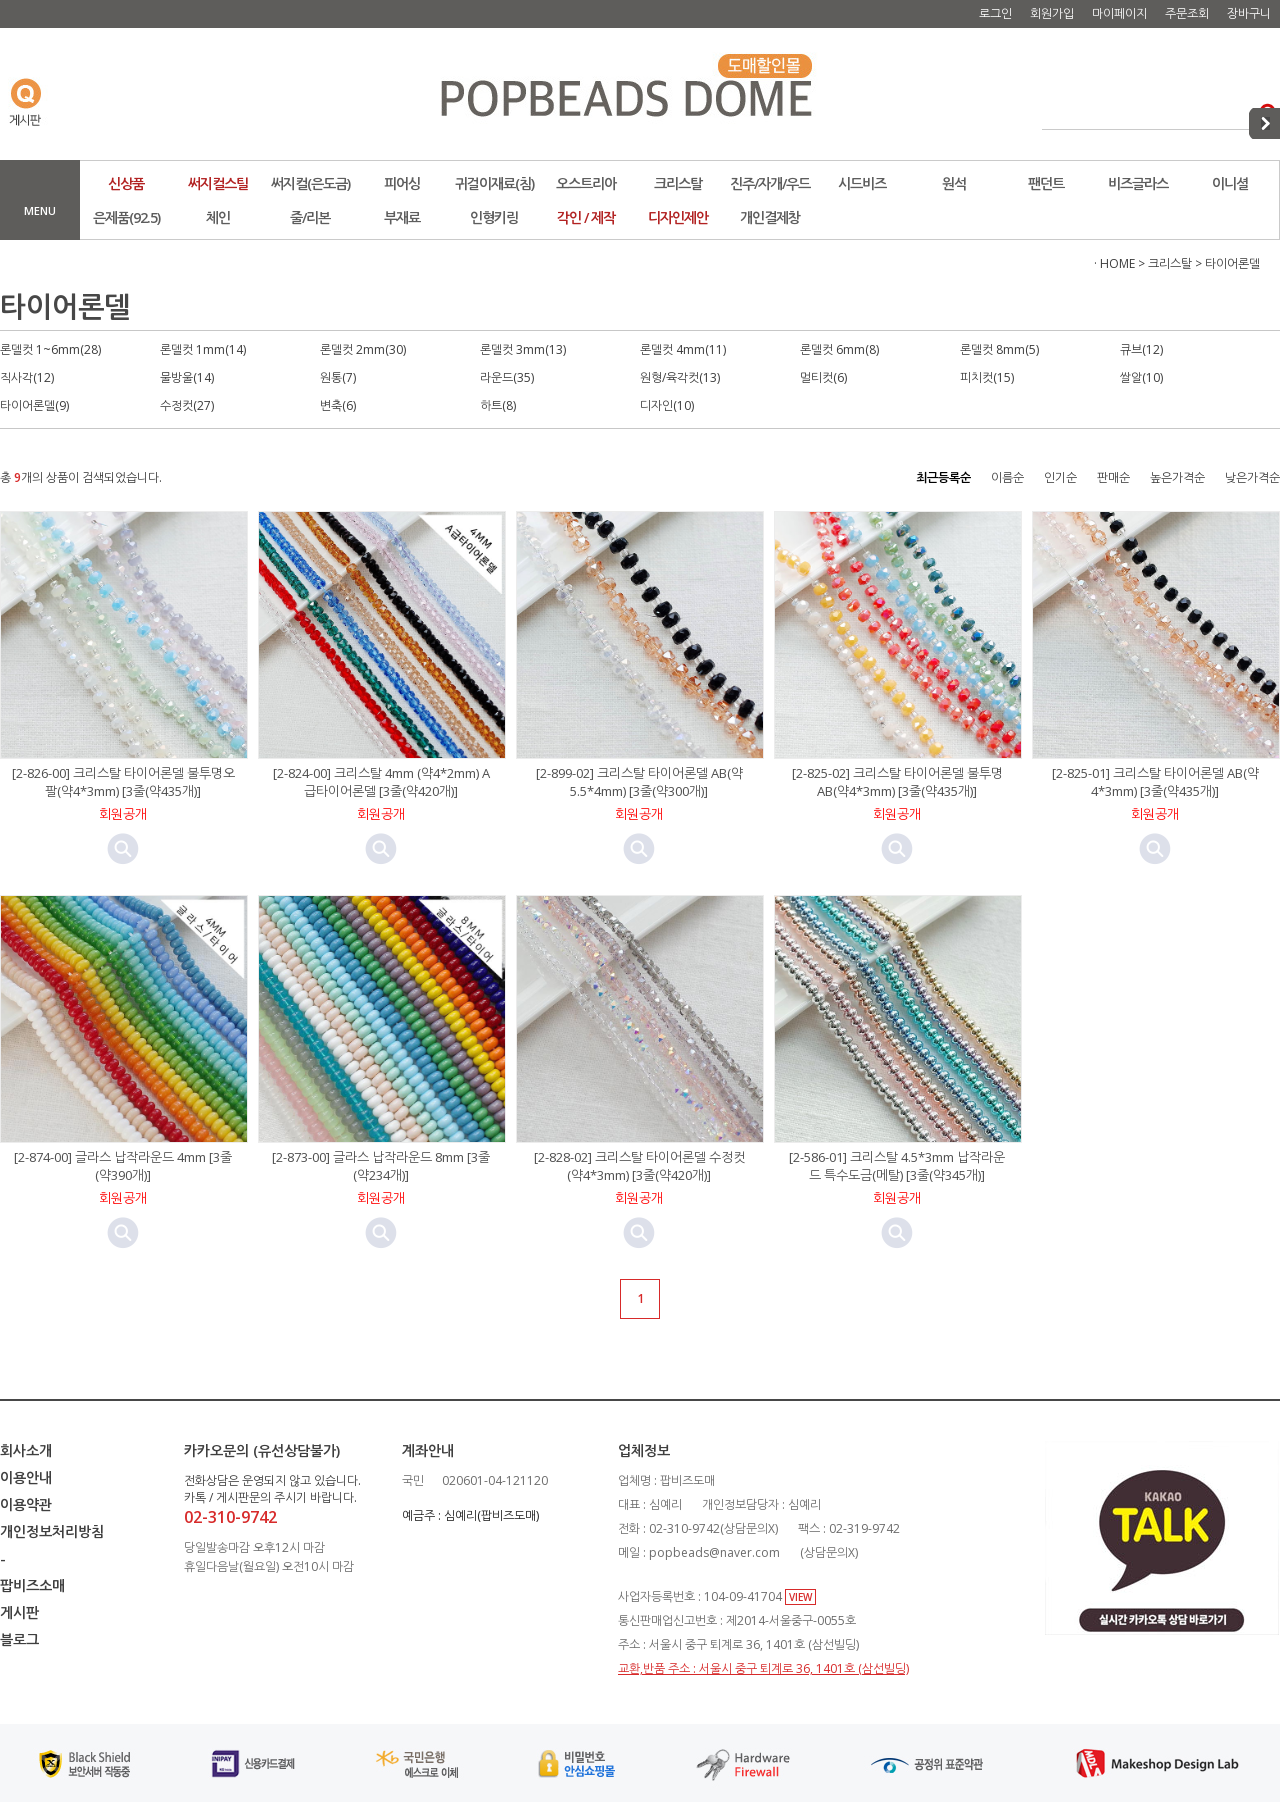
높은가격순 (1177, 477)
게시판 (19, 1612)
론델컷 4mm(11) (683, 349)
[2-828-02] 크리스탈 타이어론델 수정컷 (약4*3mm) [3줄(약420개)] (639, 1166)
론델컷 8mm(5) (999, 349)
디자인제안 (678, 217)
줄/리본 (310, 217)
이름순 (1007, 477)
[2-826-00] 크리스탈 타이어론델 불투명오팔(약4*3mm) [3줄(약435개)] (123, 782)
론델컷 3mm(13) (523, 349)
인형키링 (494, 217)
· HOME (1114, 263)
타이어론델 (1232, 263)
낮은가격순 (1252, 477)
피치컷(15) (987, 377)
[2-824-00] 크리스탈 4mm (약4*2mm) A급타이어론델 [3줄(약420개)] (381, 782)
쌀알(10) (1141, 377)
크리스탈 (678, 183)
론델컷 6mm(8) (839, 349)
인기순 (1060, 477)
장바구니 (1249, 13)
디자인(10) (667, 405)
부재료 (402, 217)
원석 (954, 183)
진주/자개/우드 (770, 183)
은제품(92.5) (126, 217)
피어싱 (402, 183)
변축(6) (338, 405)
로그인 (995, 13)
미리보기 (123, 849)
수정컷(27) (187, 405)
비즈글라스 (1138, 183)
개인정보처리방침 (52, 1531)
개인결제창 (770, 217)
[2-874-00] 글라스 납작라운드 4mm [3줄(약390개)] (123, 1166)
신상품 (126, 183)
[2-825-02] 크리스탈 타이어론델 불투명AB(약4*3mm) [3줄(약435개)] (897, 782)
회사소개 (26, 1450)
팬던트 (1046, 183)
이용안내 (26, 1477)
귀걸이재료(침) (494, 183)
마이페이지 (1119, 13)
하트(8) (498, 405)
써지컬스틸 (218, 183)
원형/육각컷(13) (680, 377)
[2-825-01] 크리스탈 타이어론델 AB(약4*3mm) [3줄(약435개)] (1155, 782)
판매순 (1113, 477)
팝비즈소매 (32, 1585)
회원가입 (1052, 13)
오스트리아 (586, 183)
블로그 (19, 1639)
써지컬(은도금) (310, 183)
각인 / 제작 (586, 217)
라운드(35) (507, 377)
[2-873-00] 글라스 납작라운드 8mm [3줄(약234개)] (381, 1166)
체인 (218, 217)
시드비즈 (862, 183)
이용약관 (26, 1504)
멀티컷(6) (823, 377)
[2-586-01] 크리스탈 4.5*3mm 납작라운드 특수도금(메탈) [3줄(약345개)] (897, 1166)
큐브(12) (1141, 349)
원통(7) (338, 377)
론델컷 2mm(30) (363, 349)
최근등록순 (943, 477)
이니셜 (1230, 183)
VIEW (800, 1597)
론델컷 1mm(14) (203, 349)
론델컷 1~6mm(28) (50, 349)
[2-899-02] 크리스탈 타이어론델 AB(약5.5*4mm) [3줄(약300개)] (639, 782)
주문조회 (1187, 13)
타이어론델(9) (34, 405)
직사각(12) (27, 377)
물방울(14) (187, 377)
